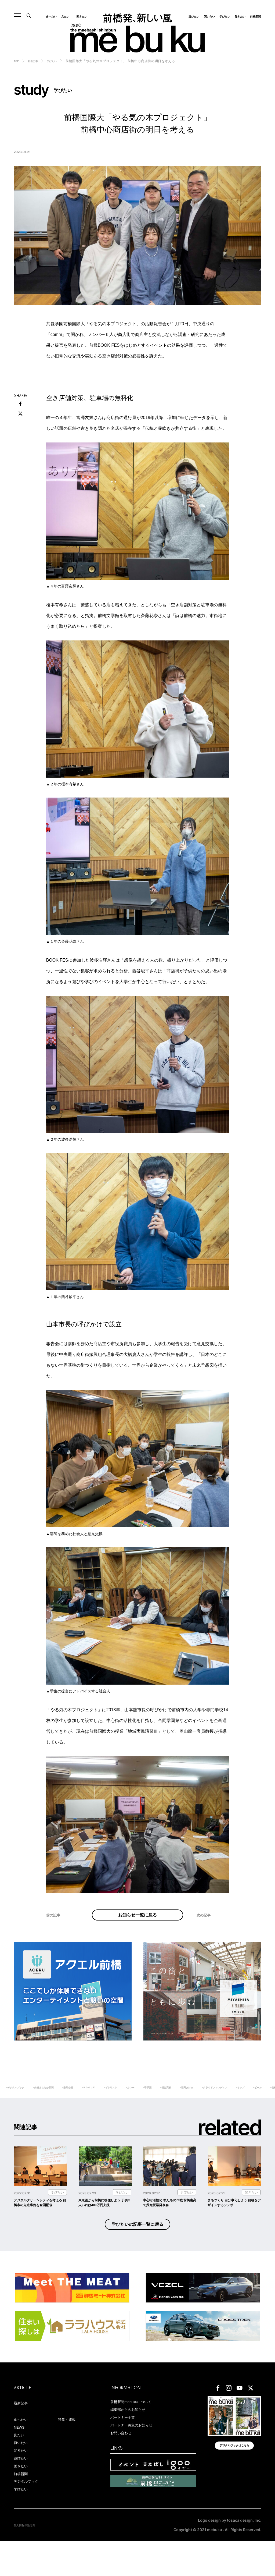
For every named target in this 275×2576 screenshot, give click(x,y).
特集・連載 (70, 2446)
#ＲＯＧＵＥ (131, 2098)
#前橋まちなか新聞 (77, 2098)
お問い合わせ (124, 2462)
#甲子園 (201, 2098)
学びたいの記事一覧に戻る (137, 2248)
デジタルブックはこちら (234, 2476)
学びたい (223, 16)
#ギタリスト (158, 2098)
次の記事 (206, 1928)
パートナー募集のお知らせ (139, 2454)
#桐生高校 (222, 2098)
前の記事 (56, 1928)
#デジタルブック (42, 2098)
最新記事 (23, 2429)
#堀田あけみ (247, 2098)
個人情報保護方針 (29, 2560)
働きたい (238, 16)
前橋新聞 (253, 16)
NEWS (21, 2455)
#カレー (181, 2098)
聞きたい (80, 16)
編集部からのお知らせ (134, 2436)
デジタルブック (31, 2515)
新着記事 (36, 61)
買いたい (207, 16)
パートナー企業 (127, 2445)
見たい (67, 16)
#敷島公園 (106, 2098)
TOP (17, 61)
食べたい (53, 16)
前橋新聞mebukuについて (138, 2428)
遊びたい (192, 16)
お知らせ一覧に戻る (137, 1920)
